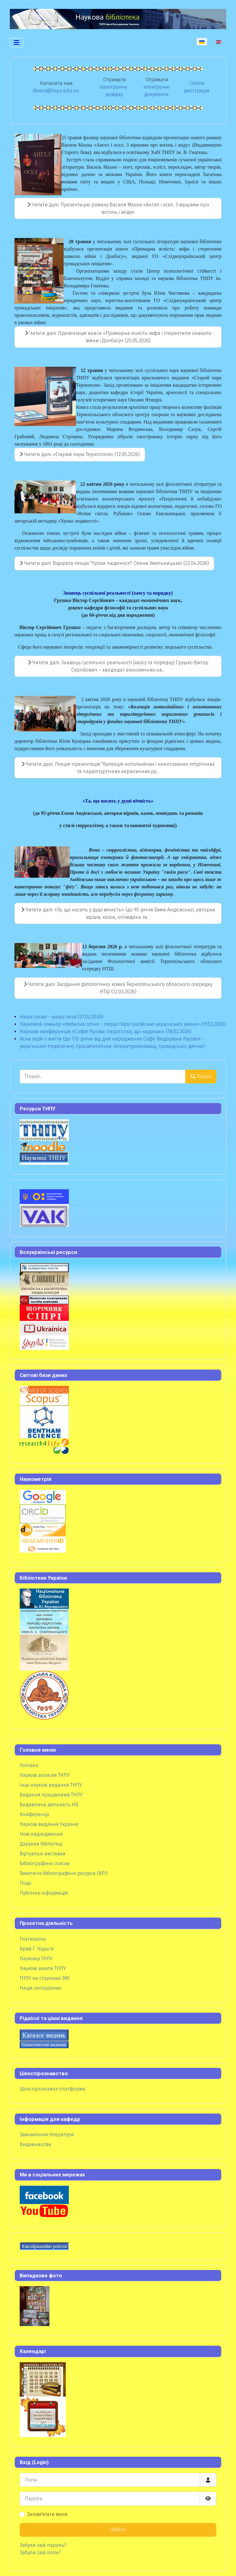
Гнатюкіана (33, 1939)
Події (25, 1883)
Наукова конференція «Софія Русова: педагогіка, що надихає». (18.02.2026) (105, 1031)
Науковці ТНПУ (36, 1958)
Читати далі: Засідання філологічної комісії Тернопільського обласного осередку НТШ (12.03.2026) (118, 988)
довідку (114, 94)
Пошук (201, 1076)
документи (156, 94)
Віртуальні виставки (42, 1854)
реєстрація (196, 91)
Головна (29, 1765)
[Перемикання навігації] (16, 42)
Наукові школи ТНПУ (43, 1968)
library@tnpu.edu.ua (56, 91)
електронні (156, 87)
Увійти (118, 2529)
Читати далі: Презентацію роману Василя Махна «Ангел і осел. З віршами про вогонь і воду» (118, 208)
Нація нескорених (40, 1988)
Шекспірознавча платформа (52, 2089)
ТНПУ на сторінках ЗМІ (45, 1978)
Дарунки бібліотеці (41, 1844)
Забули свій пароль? (43, 2545)
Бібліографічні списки (45, 1863)
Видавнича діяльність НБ (49, 1804)
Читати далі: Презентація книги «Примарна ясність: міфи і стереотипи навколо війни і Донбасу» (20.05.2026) (118, 336)
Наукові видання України (49, 1824)
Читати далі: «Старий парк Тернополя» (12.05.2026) (80, 454)
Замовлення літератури (47, 2134)
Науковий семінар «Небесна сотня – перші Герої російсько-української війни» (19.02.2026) (123, 1024)
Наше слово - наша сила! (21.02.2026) (61, 1017)
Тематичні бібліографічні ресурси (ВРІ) (64, 1873)
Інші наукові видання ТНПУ (51, 1785)
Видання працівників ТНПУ (51, 1795)
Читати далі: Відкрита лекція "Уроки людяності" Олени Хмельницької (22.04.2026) (114, 563)
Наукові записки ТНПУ (44, 1775)
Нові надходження (41, 1834)
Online (197, 83)
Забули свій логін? (40, 2552)
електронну (113, 87)
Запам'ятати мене (47, 2514)
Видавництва (35, 2144)
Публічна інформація (44, 1893)
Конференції (34, 1814)
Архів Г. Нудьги (37, 1949)
